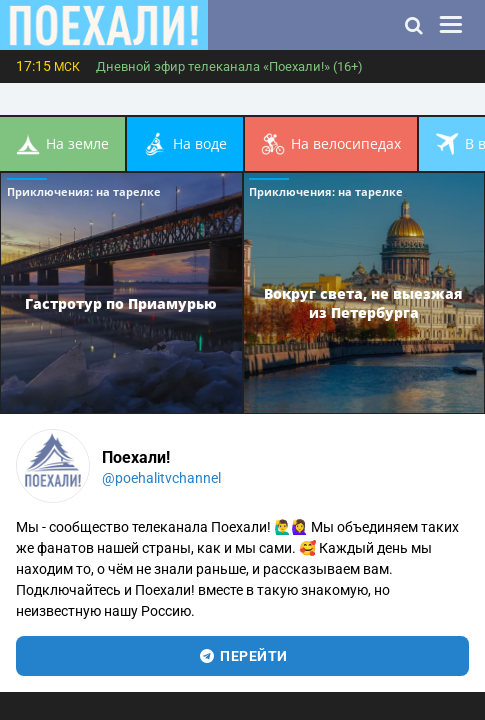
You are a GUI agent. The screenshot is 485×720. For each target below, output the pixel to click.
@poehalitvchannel (161, 478)
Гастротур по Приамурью (121, 302)
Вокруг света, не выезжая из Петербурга (363, 303)
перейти (242, 656)
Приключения (84, 191)
